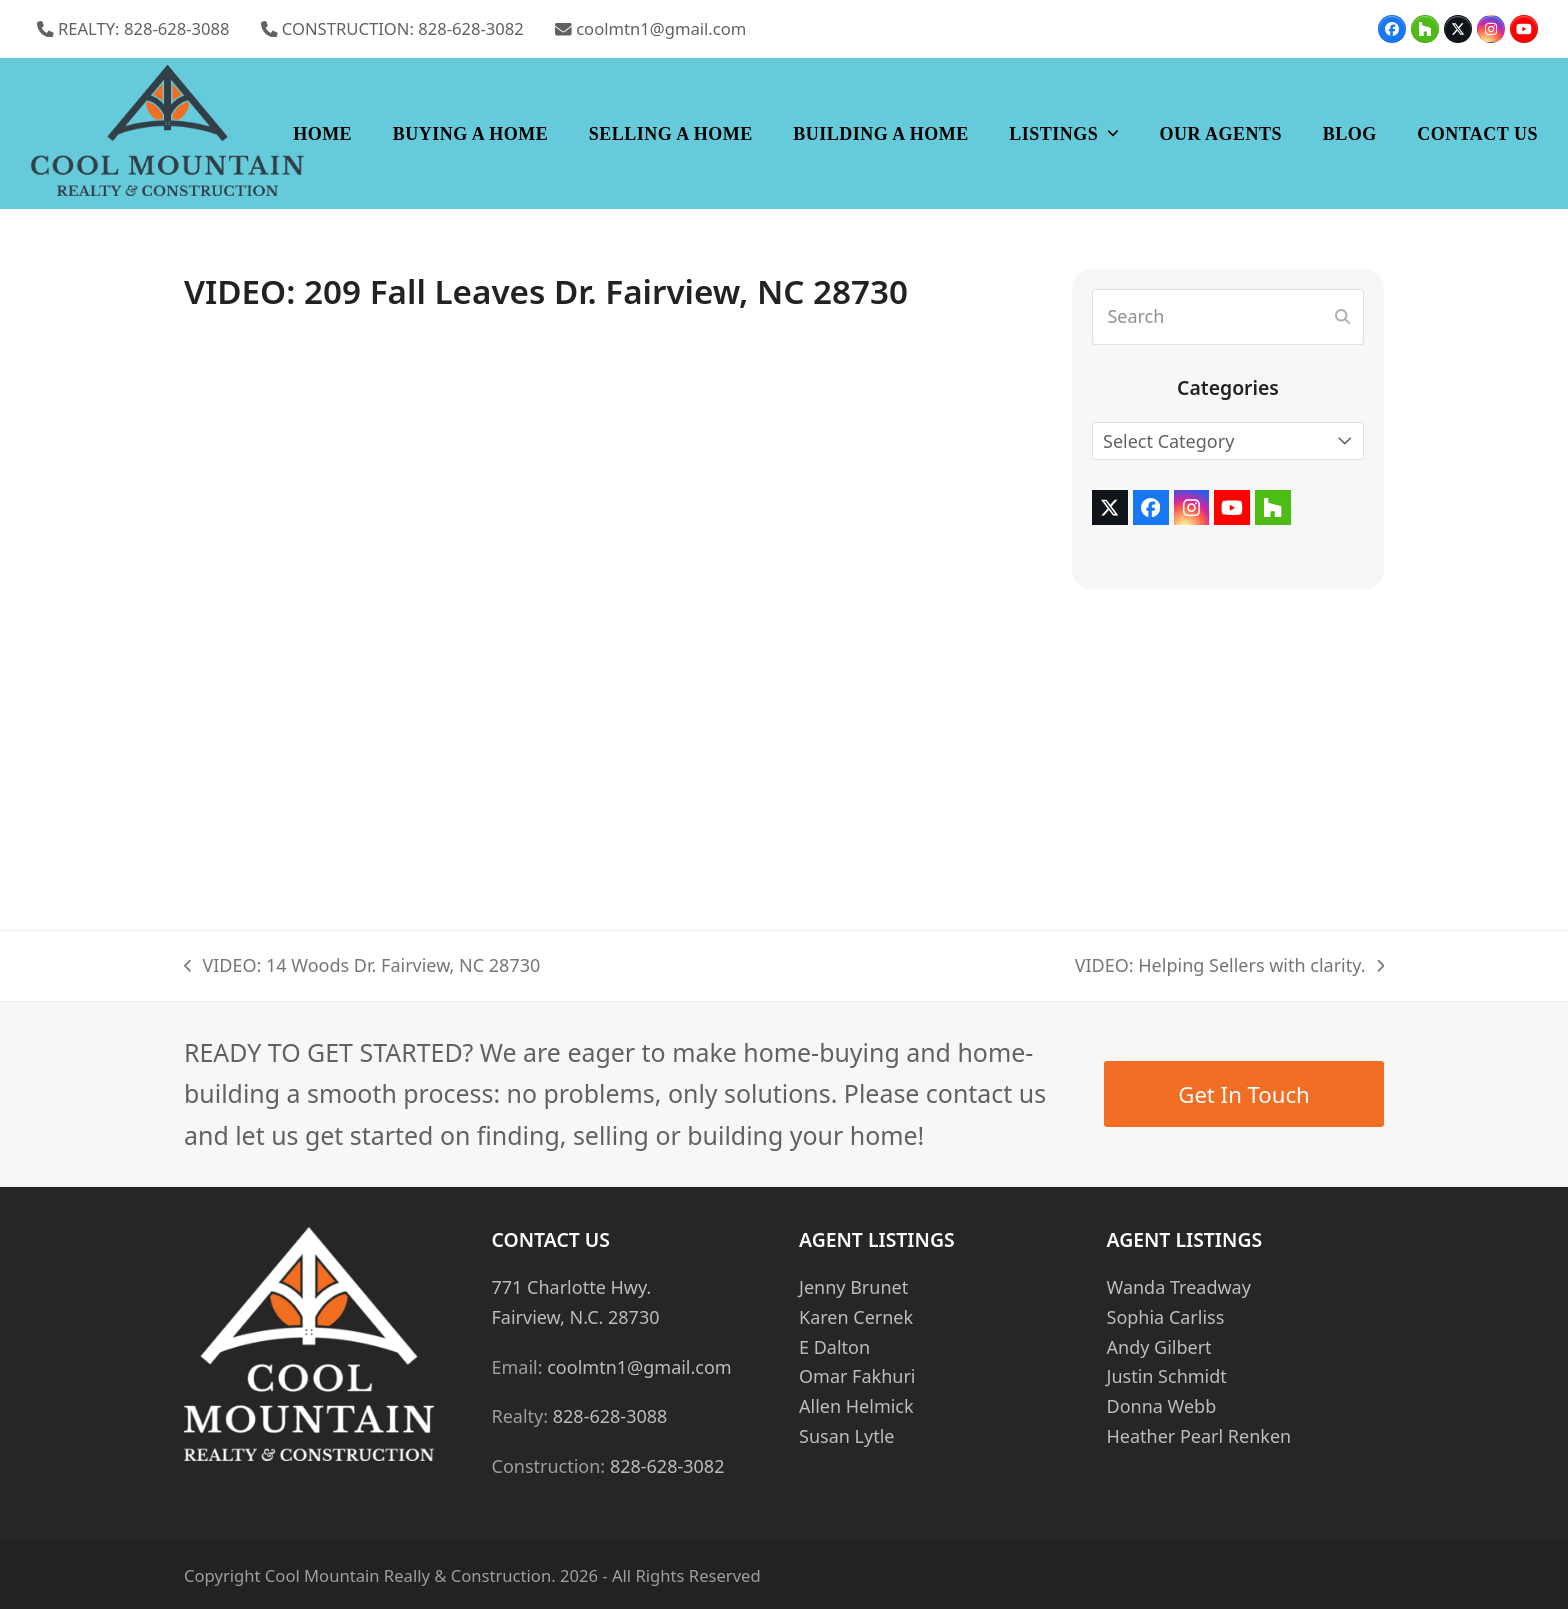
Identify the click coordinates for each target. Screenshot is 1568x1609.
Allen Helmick (856, 1406)
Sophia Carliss (1166, 1317)
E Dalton (834, 1347)
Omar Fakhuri (857, 1376)
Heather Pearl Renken (1199, 1436)
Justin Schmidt (1167, 1376)
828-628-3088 (610, 1416)
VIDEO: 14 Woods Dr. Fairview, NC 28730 (362, 967)
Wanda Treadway (1179, 1287)
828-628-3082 (667, 1466)
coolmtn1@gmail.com (661, 28)
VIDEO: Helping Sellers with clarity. (1229, 967)
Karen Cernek (856, 1317)
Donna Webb (1162, 1406)
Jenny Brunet (853, 1287)
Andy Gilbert (1159, 1347)
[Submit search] (1342, 317)
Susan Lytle (846, 1436)
